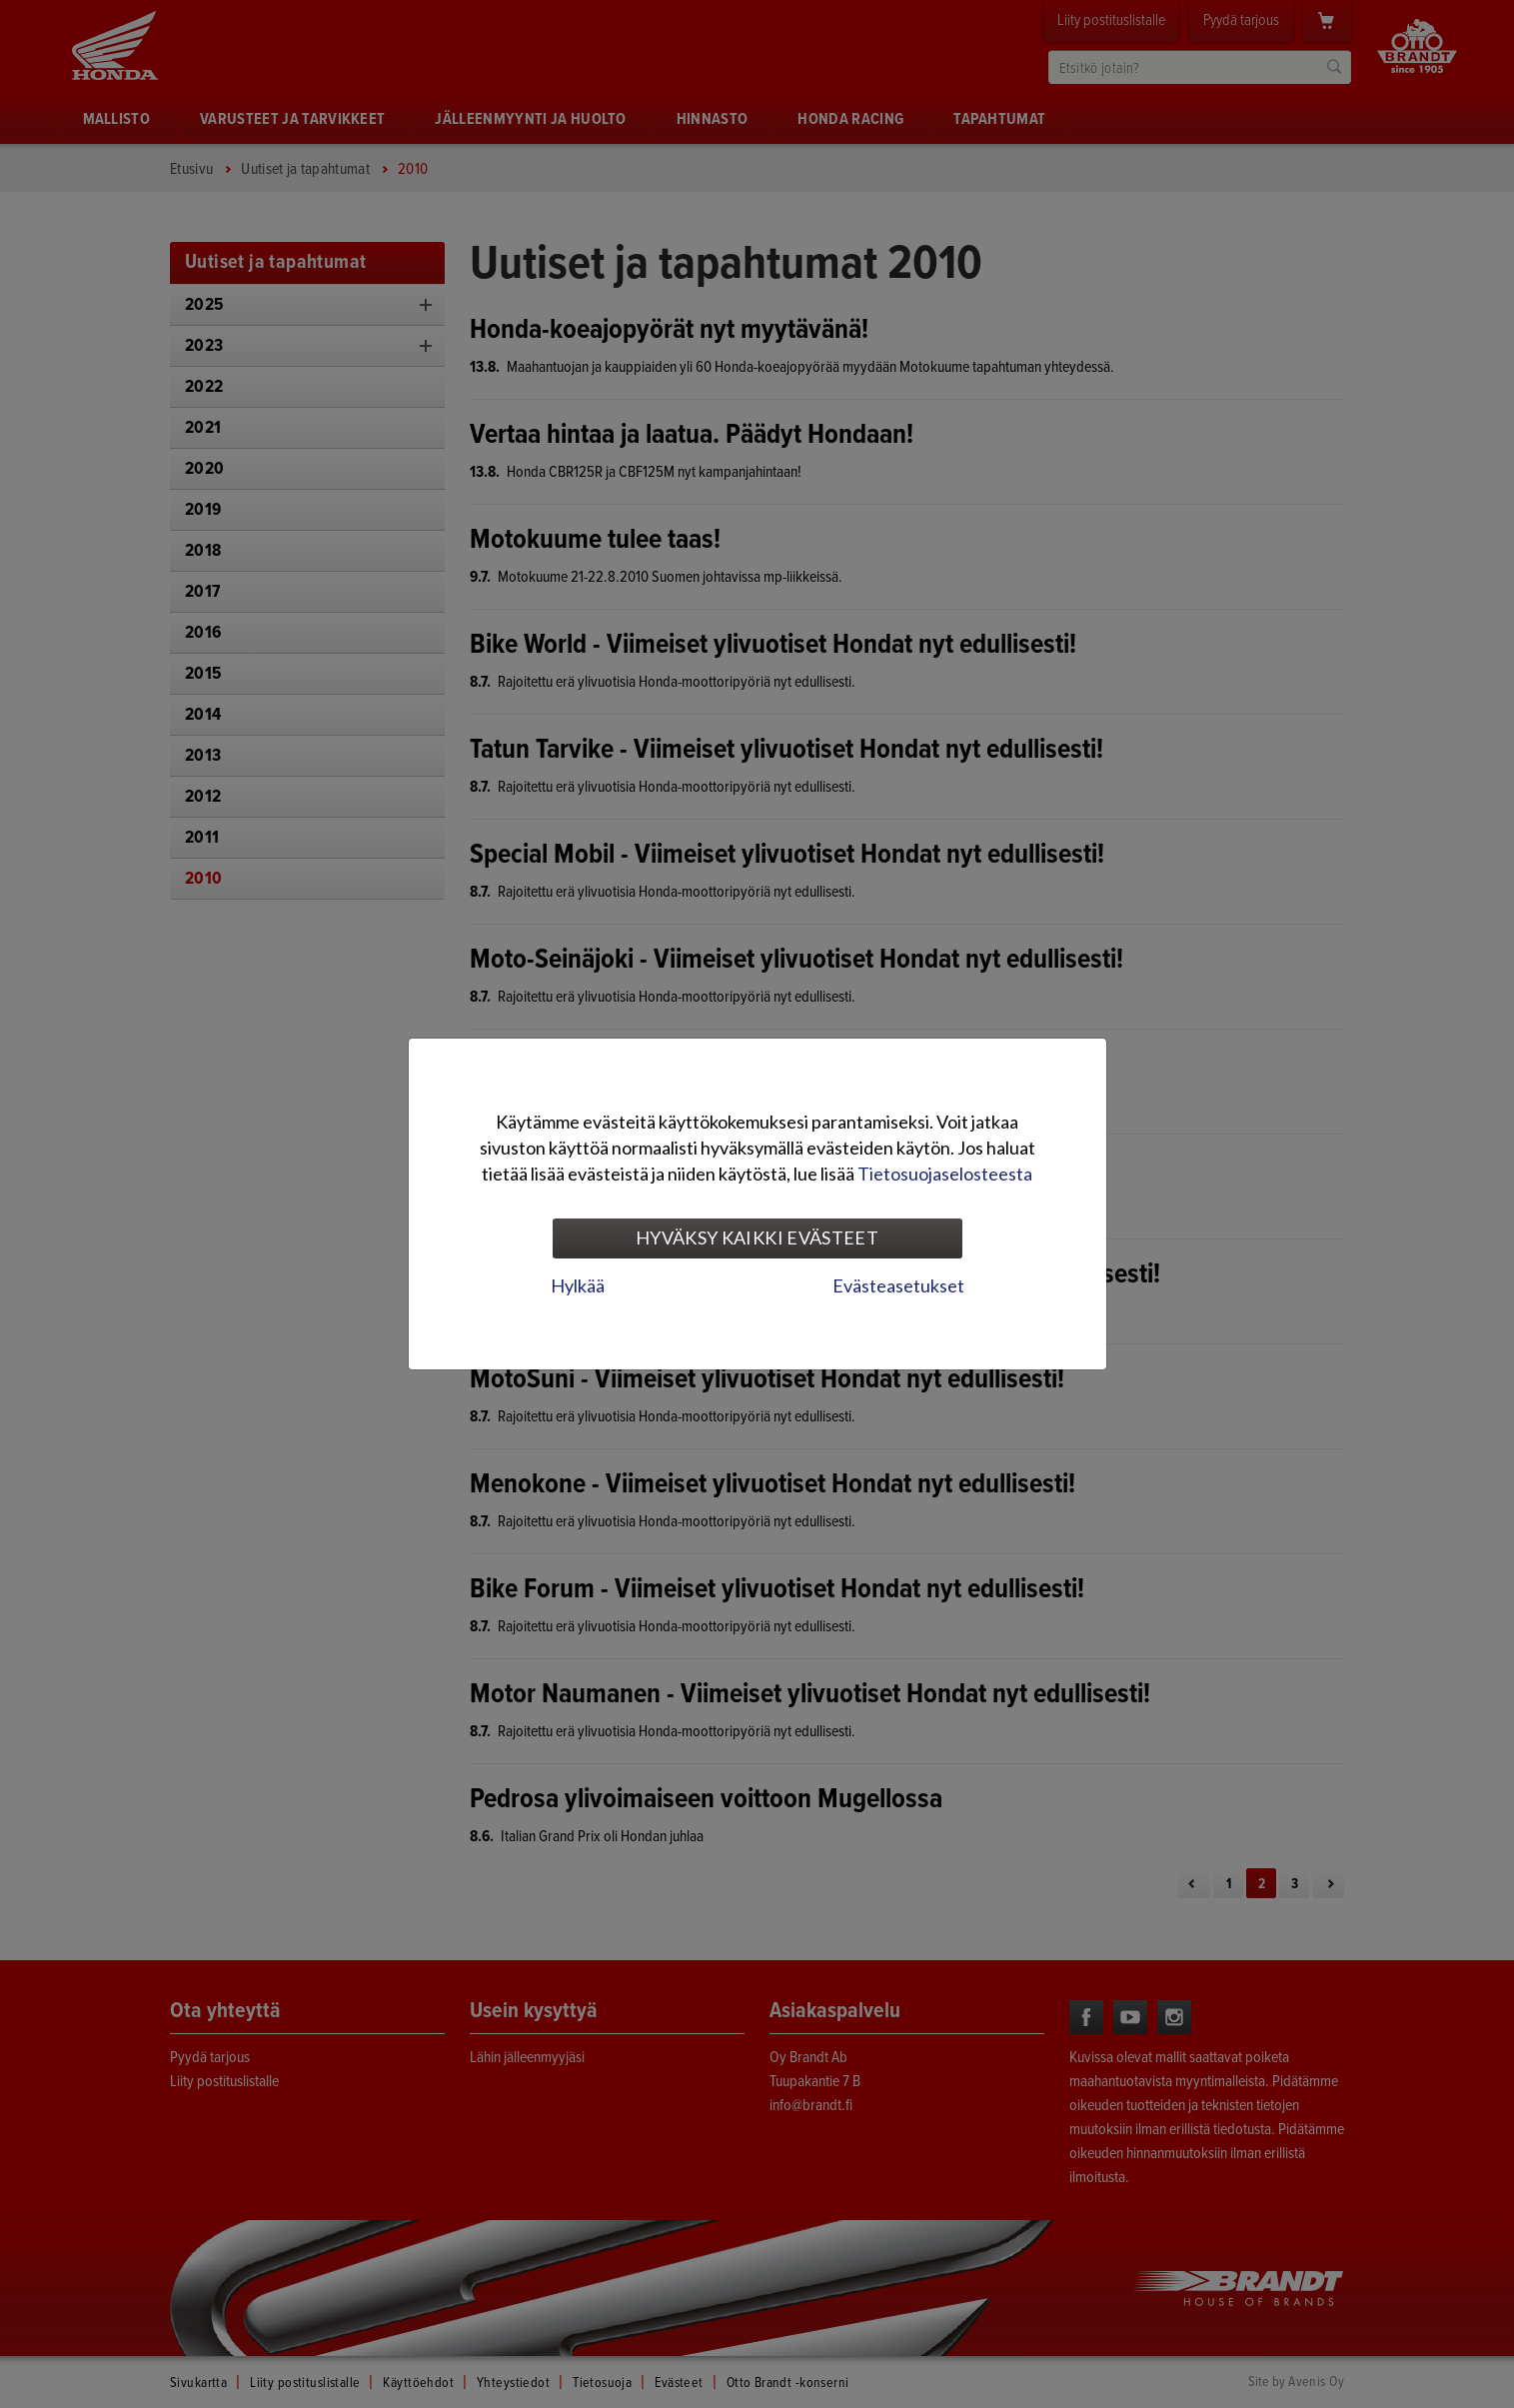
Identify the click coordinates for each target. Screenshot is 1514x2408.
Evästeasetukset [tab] (898, 1285)
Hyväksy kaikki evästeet (757, 1237)
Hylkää (578, 1285)
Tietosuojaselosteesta (944, 1174)
